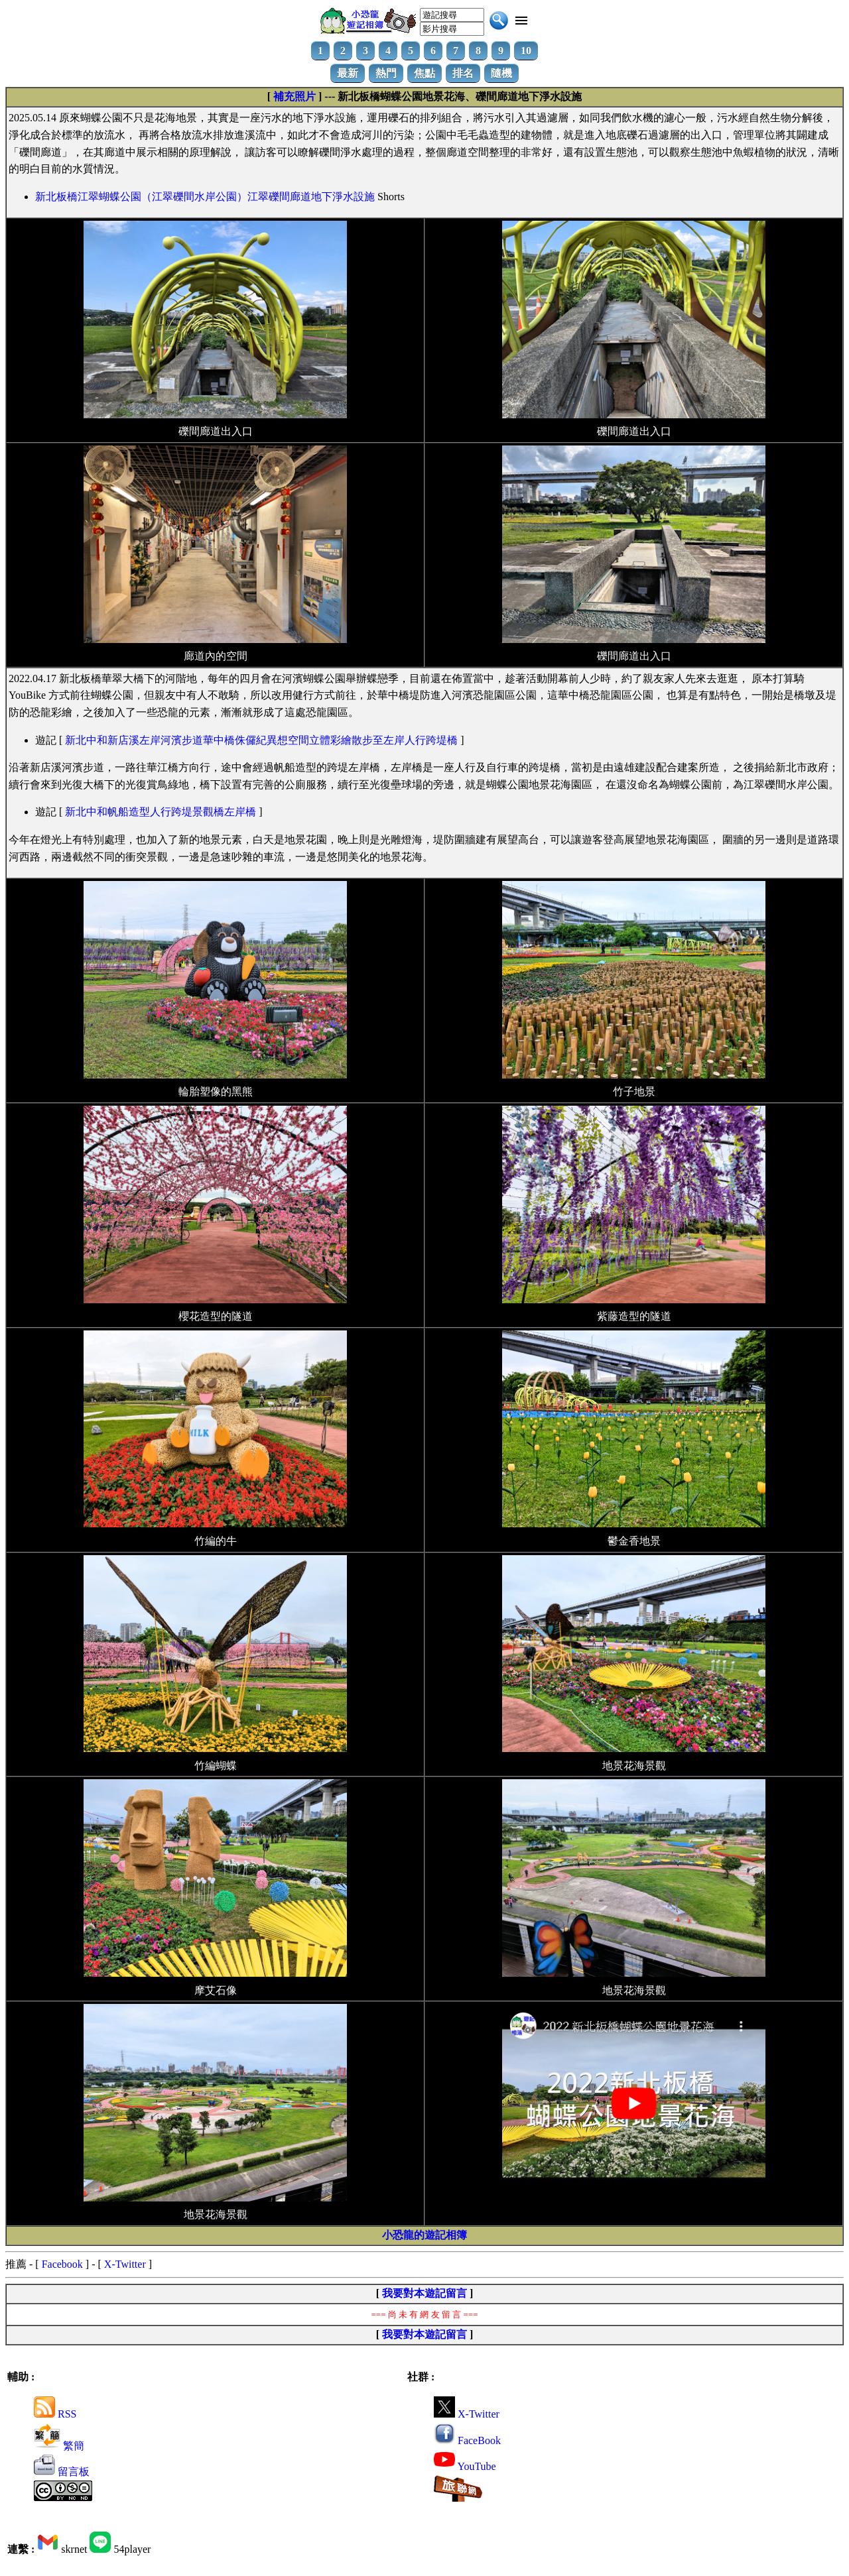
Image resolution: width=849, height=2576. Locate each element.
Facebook (62, 2264)
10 (526, 50)
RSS (55, 2414)
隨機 (501, 73)
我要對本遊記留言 (424, 2293)
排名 (463, 73)
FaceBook (467, 2440)
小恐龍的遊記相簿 (424, 2235)
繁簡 (59, 2445)
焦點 (424, 73)
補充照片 (294, 96)
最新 (347, 73)
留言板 (62, 2471)
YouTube (465, 2466)
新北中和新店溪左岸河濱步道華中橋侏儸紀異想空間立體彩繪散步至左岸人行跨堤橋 (261, 740)
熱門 (386, 73)
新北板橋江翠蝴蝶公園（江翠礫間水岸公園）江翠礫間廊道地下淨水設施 (205, 196)
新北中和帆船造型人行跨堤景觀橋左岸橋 (160, 811)
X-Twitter (125, 2264)
